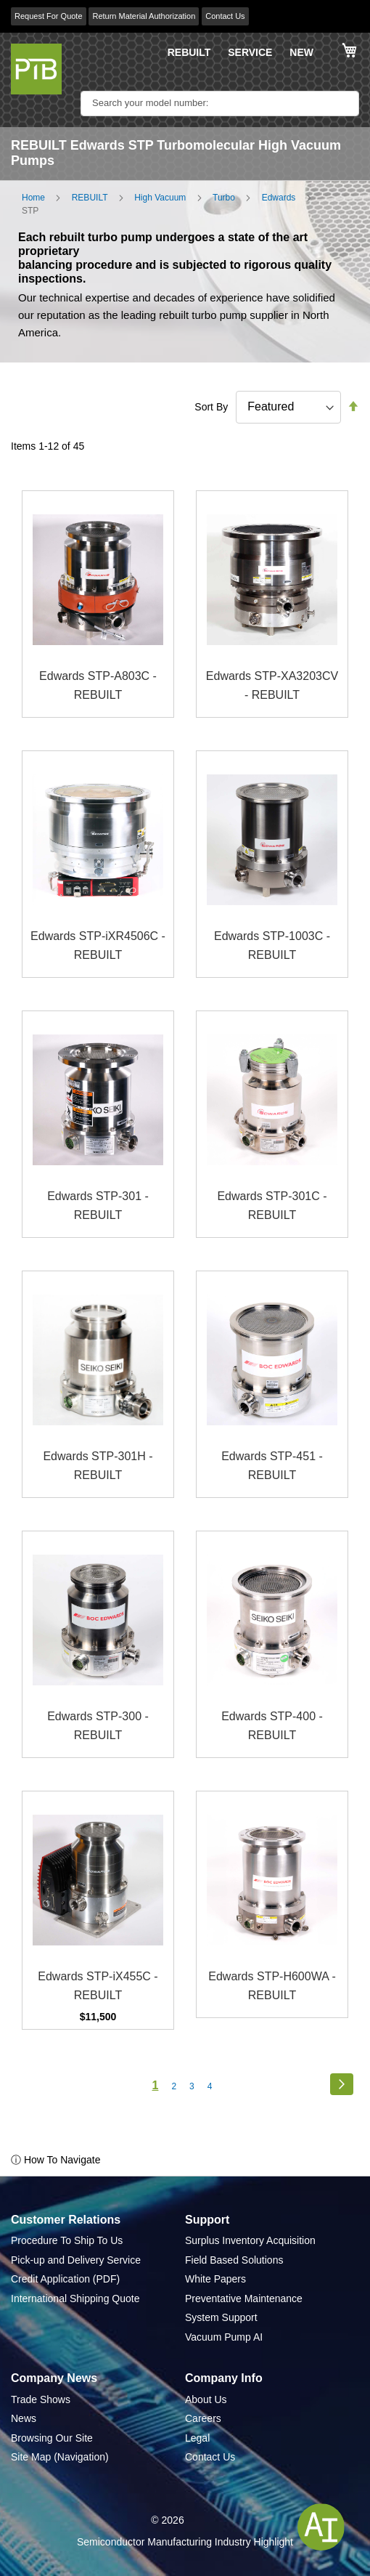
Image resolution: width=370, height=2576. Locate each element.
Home (33, 198)
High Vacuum (160, 198)
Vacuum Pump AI (224, 2337)
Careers (203, 2418)
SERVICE (250, 52)
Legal (197, 2438)
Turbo (224, 198)
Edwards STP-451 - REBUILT (272, 1465)
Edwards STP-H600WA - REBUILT (271, 1985)
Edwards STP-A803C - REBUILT (98, 685)
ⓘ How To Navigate (55, 2160)
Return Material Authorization (143, 16)
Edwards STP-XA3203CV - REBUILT (272, 685)
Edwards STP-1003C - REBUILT (272, 945)
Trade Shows (40, 2399)
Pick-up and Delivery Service (76, 2260)
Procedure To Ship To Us (67, 2240)
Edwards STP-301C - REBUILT (271, 1205)
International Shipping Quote (75, 2298)
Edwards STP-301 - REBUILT (98, 1205)
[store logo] (36, 69)
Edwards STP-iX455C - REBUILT (97, 1985)
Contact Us (224, 16)
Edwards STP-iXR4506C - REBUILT (97, 945)
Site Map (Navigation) (60, 2457)
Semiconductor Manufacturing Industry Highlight (185, 2542)
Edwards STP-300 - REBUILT (98, 1725)
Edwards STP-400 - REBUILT (272, 1725)
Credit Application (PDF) (65, 2279)
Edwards (279, 198)
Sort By (211, 407)
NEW (301, 52)
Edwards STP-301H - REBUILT (97, 1465)
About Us (206, 2399)
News (23, 2418)
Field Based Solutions (234, 2260)
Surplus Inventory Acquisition (250, 2240)
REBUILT (189, 52)
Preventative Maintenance (244, 2298)
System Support (221, 2317)
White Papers (215, 2279)
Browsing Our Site (52, 2438)
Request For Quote (49, 16)
